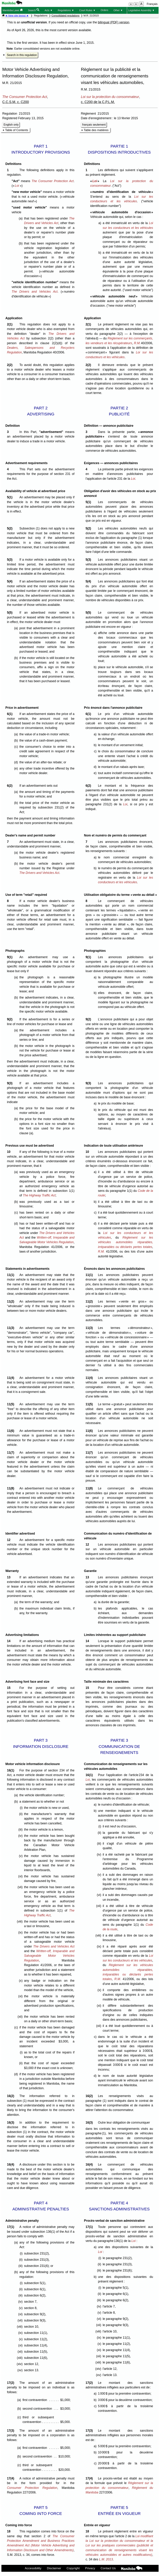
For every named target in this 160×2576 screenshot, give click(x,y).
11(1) (11, 1275)
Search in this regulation (22, 55)
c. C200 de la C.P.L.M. (98, 102)
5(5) (10, 612)
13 (9, 1577)
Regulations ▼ (66, 10)
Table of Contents (16, 130)
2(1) (10, 324)
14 (9, 1641)
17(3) (11, 2430)
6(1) (10, 714)
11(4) (11, 1378)
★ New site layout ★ (17, 15)
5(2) (10, 528)
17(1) (11, 2227)
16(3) (11, 2122)
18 (9, 2531)
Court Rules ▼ (87, 10)
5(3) (10, 559)
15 (9, 1688)
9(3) (10, 1083)
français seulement (94, 124)
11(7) (11, 1452)
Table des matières (96, 130)
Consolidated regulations (65, 15)
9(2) (10, 1019)
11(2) (11, 1301)
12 (9, 1540)
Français (152, 3)
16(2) (11, 2096)
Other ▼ (118, 10)
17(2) (11, 2383)
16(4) (11, 2164)
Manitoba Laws (12, 10)
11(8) (11, 1488)
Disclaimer (54, 2568)
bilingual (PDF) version (113, 22)
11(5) (11, 1404)
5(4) (10, 581)
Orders (104, 10)
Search (33, 10)
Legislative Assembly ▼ (141, 10)
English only (11, 124)
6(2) (10, 785)
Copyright (73, 2568)
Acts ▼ (48, 10)
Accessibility (33, 2568)
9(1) (10, 957)
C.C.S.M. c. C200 (15, 102)
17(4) (11, 2478)
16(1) (11, 1770)
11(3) (11, 1328)
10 (9, 1152)
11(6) (11, 1431)
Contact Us (108, 2568)
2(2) (10, 365)
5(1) (10, 497)
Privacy (90, 2568)
